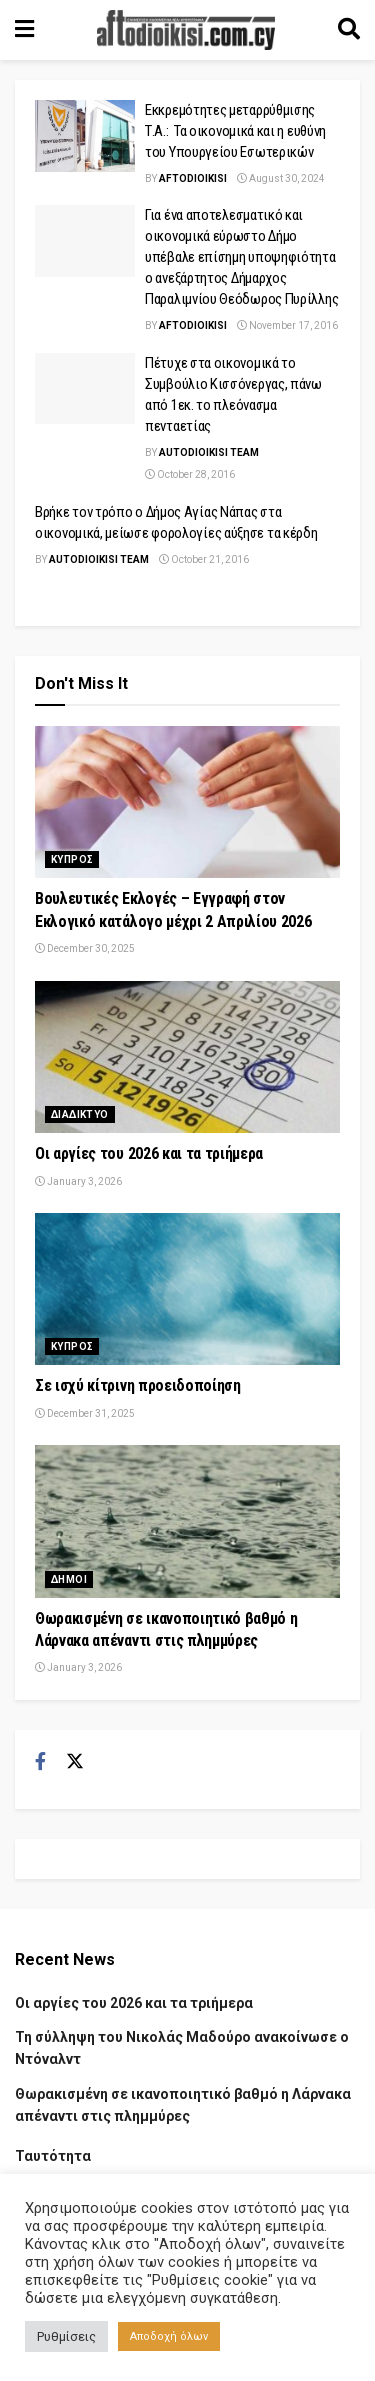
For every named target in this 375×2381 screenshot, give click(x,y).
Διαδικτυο (80, 1114)
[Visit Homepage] (186, 30)
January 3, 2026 (78, 1181)
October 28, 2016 (190, 474)
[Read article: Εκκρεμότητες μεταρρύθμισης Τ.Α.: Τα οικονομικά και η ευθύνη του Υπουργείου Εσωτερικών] (85, 136)
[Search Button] (349, 30)
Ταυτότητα (53, 2156)
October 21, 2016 (204, 559)
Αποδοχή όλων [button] (169, 2336)
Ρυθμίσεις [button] (66, 2336)
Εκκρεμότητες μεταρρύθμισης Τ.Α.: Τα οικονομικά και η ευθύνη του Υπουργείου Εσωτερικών (235, 131)
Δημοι (69, 1579)
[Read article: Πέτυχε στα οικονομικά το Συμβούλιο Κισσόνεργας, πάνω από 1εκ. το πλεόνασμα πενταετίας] (85, 389)
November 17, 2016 (287, 325)
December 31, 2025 (85, 1413)
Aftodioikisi (193, 178)
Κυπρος (72, 859)
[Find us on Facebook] (40, 1762)
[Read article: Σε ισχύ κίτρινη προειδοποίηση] (187, 1289)
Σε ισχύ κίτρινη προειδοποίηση (138, 1385)
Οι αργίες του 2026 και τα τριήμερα (149, 1153)
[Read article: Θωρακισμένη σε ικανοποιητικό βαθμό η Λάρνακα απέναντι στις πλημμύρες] (187, 1521)
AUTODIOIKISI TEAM (209, 452)
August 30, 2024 (281, 178)
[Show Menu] (24, 30)
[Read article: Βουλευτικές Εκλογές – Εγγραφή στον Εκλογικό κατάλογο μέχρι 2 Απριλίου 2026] (187, 802)
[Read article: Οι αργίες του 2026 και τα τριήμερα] (187, 1057)
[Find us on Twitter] (75, 1762)
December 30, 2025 (85, 948)
